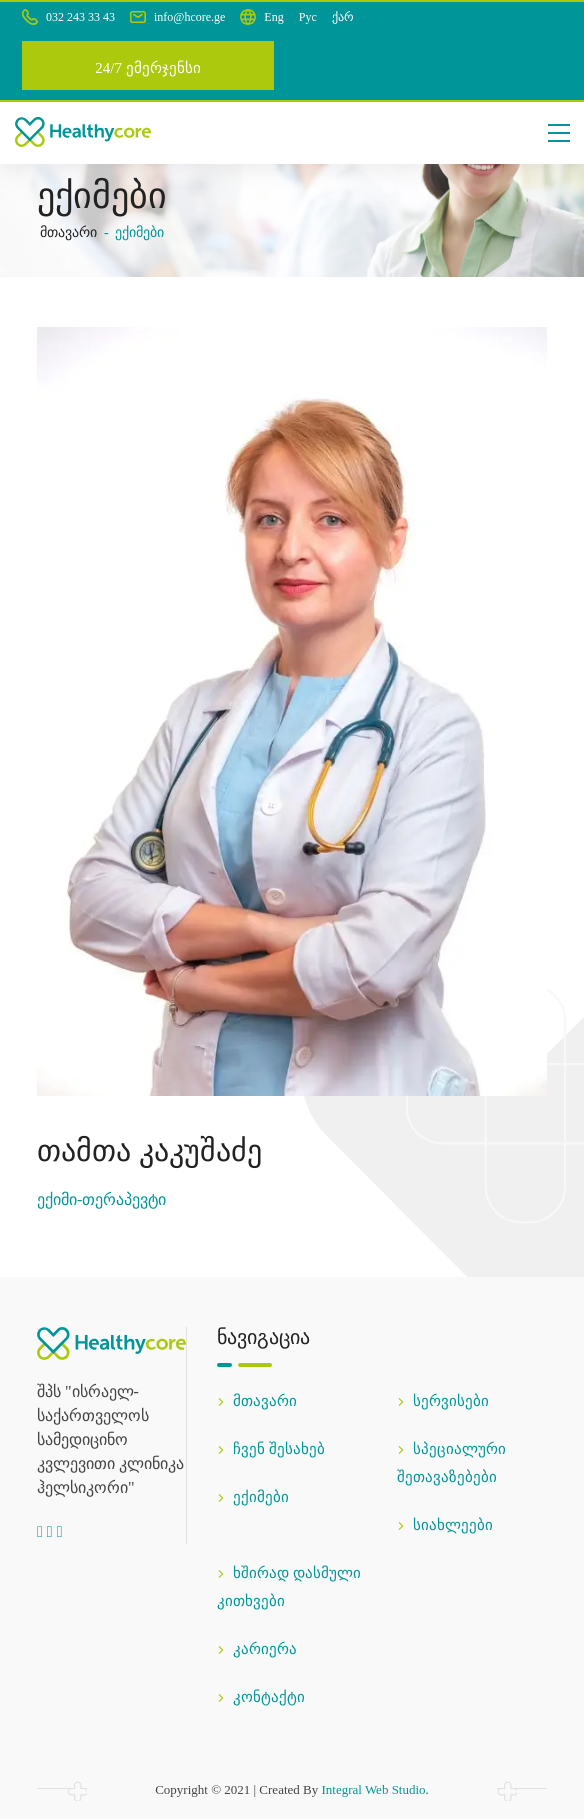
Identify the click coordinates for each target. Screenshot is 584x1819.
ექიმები (253, 1497)
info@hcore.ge (177, 17)
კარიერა (257, 1649)
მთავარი (68, 232)
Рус (308, 17)
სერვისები (443, 1401)
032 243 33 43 (68, 17)
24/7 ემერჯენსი (147, 68)
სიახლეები (445, 1525)
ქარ (343, 17)
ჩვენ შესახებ (271, 1449)
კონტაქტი (261, 1697)
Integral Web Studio (373, 1789)
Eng (273, 17)
